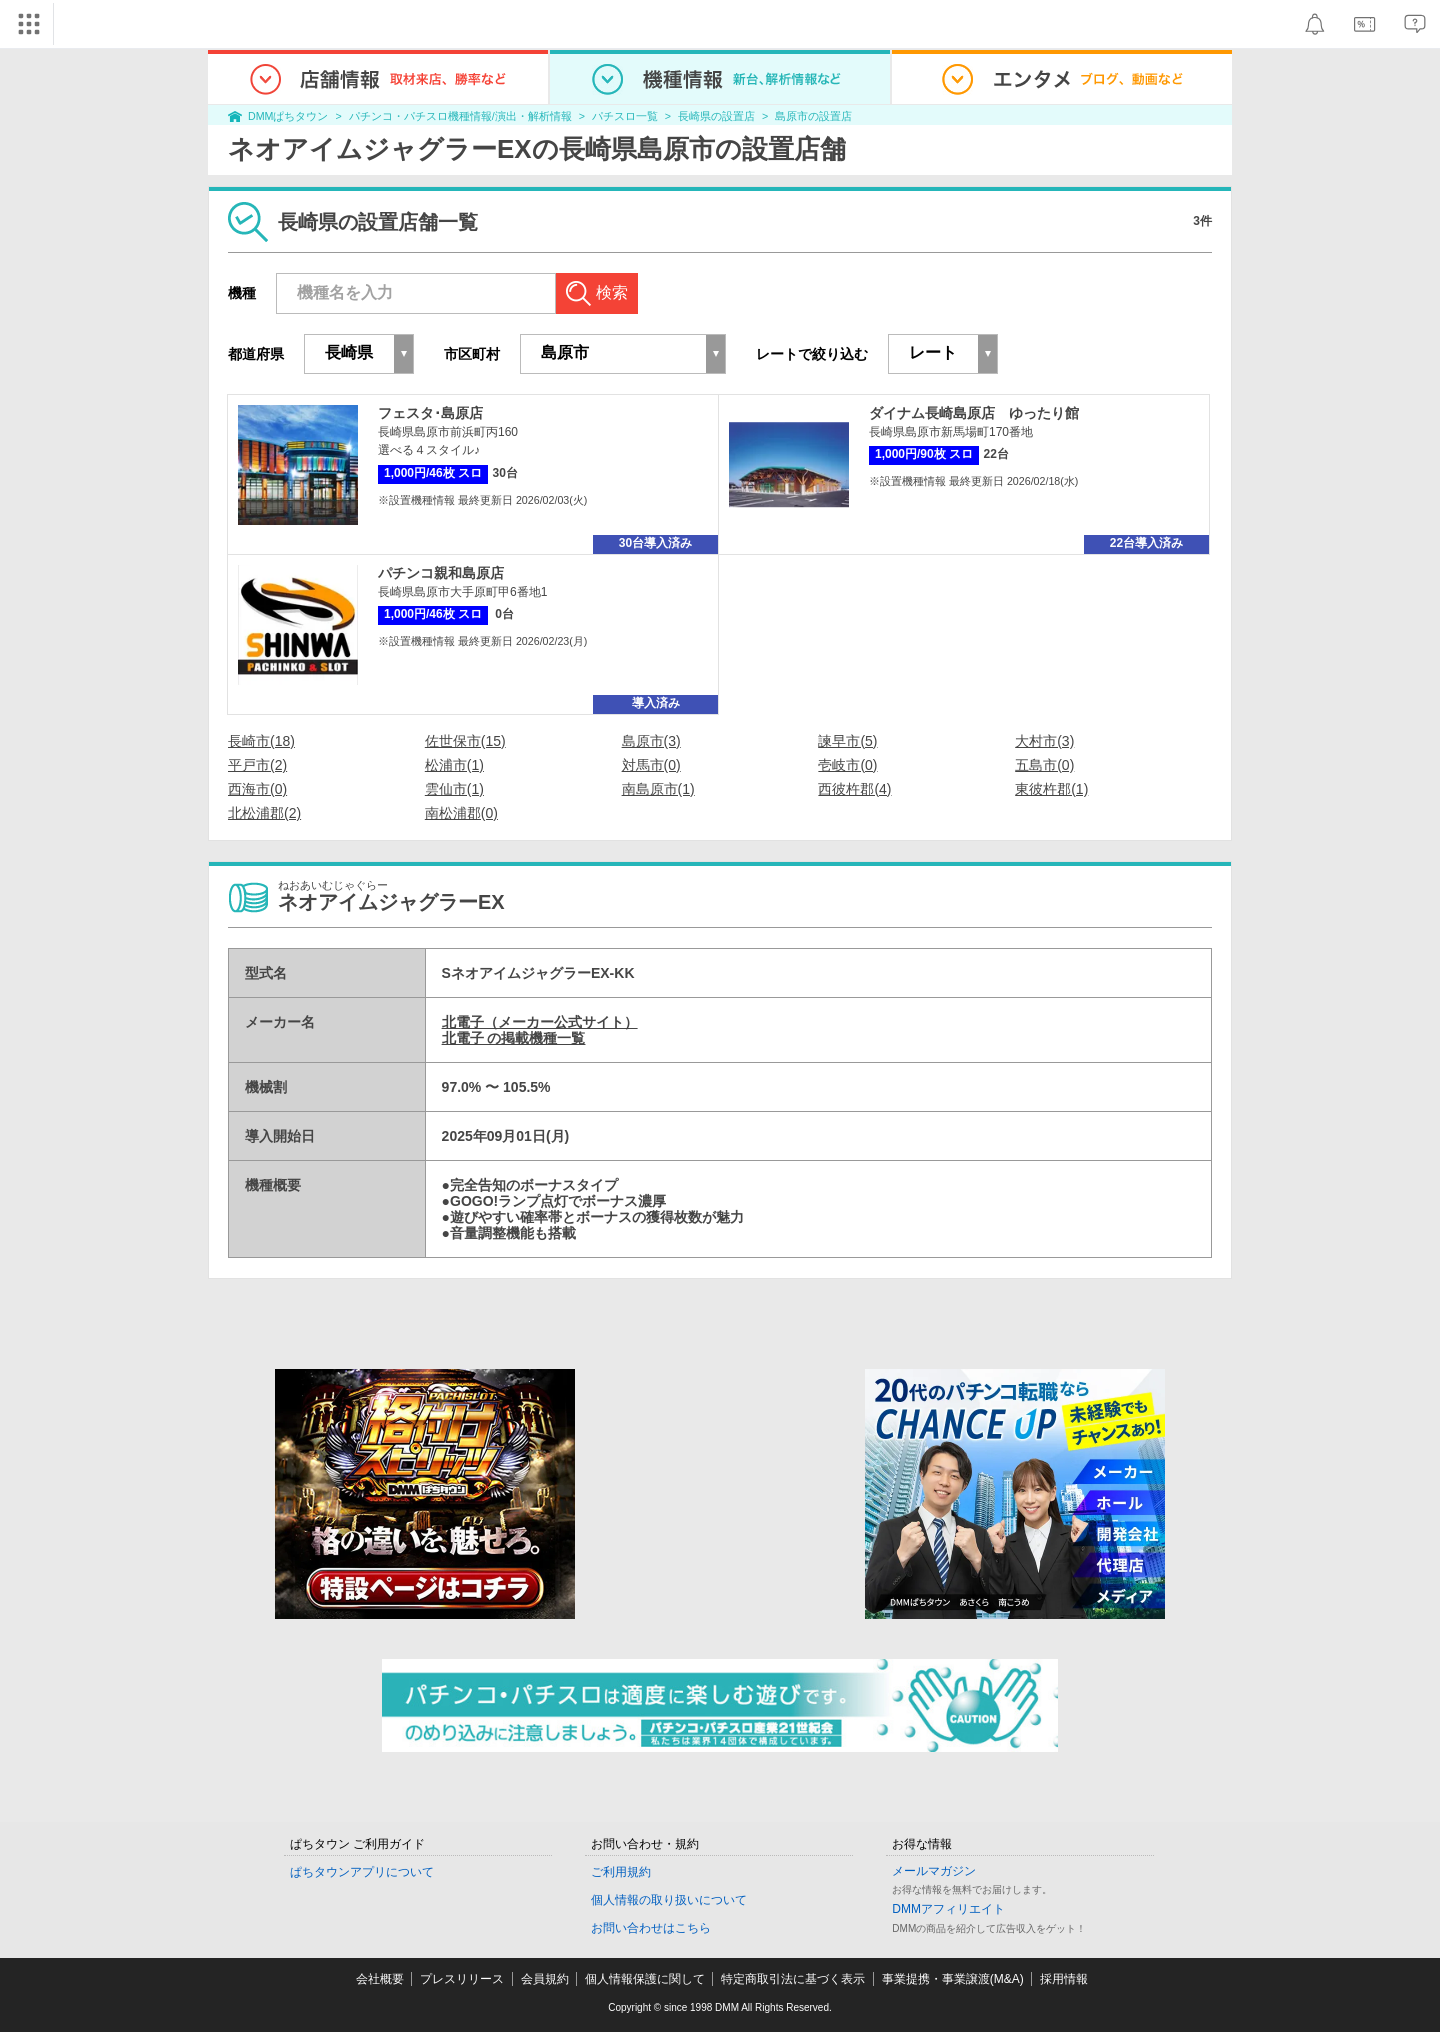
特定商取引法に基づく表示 (793, 1979)
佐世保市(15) (465, 741)
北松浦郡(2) (264, 813)
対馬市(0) (651, 765)
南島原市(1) (658, 789)
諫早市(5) (847, 741)
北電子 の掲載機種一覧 (514, 1038)
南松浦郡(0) (461, 813)
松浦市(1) (454, 765)
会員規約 (545, 1979)
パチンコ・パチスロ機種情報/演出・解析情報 (460, 116)
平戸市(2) (257, 765)
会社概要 (380, 1979)
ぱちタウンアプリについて (362, 1872)
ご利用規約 (621, 1872)
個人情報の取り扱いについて (669, 1900)
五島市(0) (1044, 765)
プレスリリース (462, 1979)
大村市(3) (1044, 741)
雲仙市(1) (454, 789)
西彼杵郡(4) (854, 789)
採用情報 (1064, 1979)
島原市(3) (651, 741)
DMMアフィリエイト (948, 1909)
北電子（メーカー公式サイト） (540, 1022)
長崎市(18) (261, 741)
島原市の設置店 (813, 116)
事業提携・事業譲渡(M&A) (953, 1979)
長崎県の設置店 (716, 116)
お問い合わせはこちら (651, 1928)
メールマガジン (934, 1871)
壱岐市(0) (847, 765)
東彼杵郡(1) (1051, 789)
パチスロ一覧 (625, 116)
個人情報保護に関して (645, 1979)
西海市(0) (257, 789)
